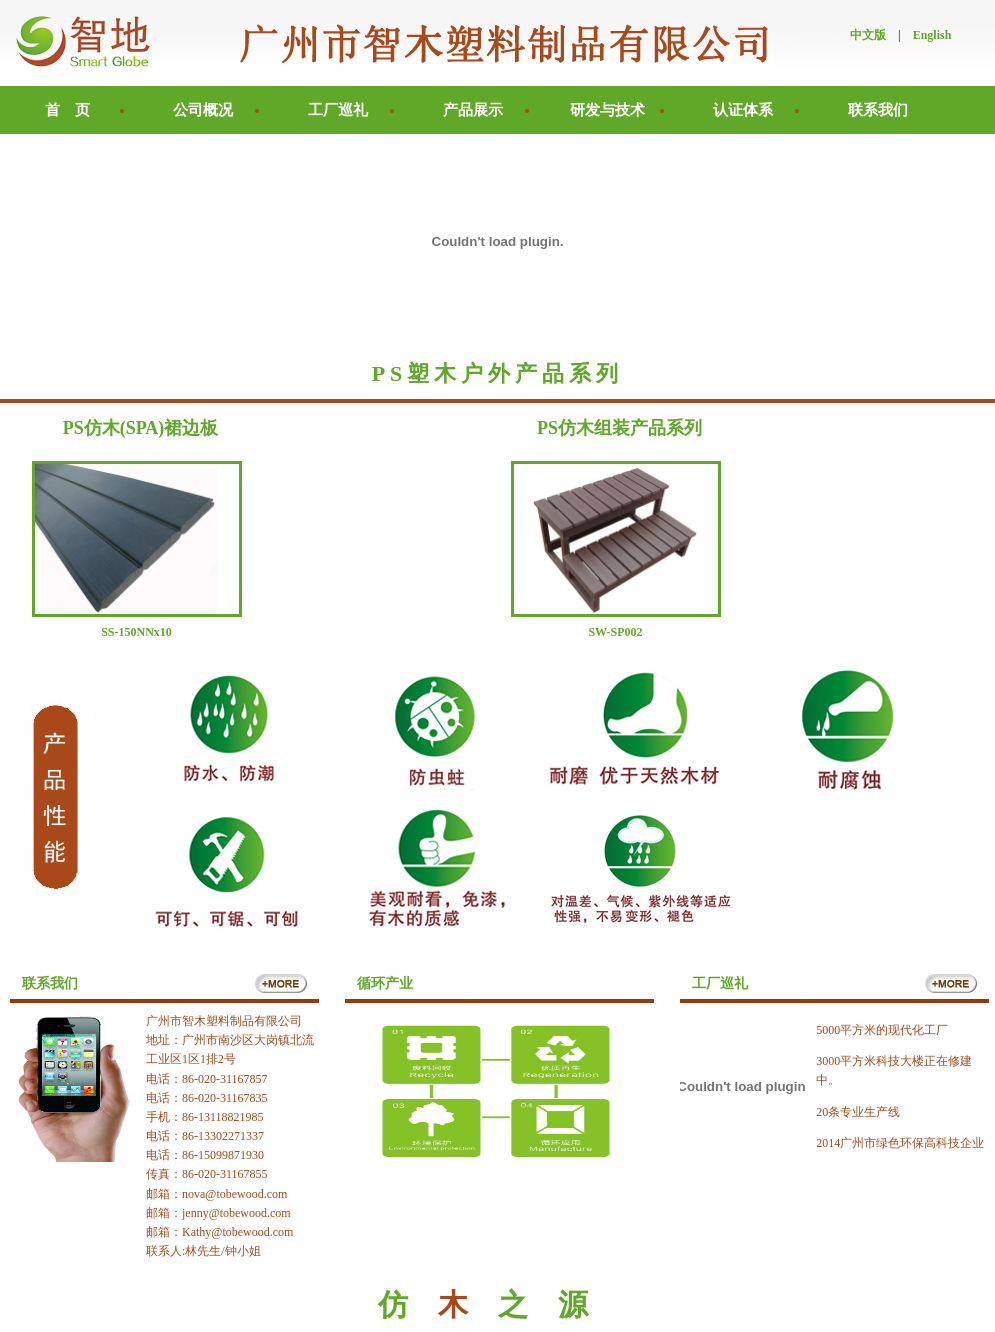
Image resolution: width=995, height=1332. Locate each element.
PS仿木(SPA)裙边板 (141, 428)
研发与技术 (607, 110)
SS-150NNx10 (136, 632)
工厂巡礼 (338, 110)
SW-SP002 (615, 632)
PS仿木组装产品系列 (619, 428)
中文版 (868, 35)
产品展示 (473, 110)
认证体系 (743, 110)
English (932, 35)
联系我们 (878, 110)
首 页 (67, 110)
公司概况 (203, 110)
